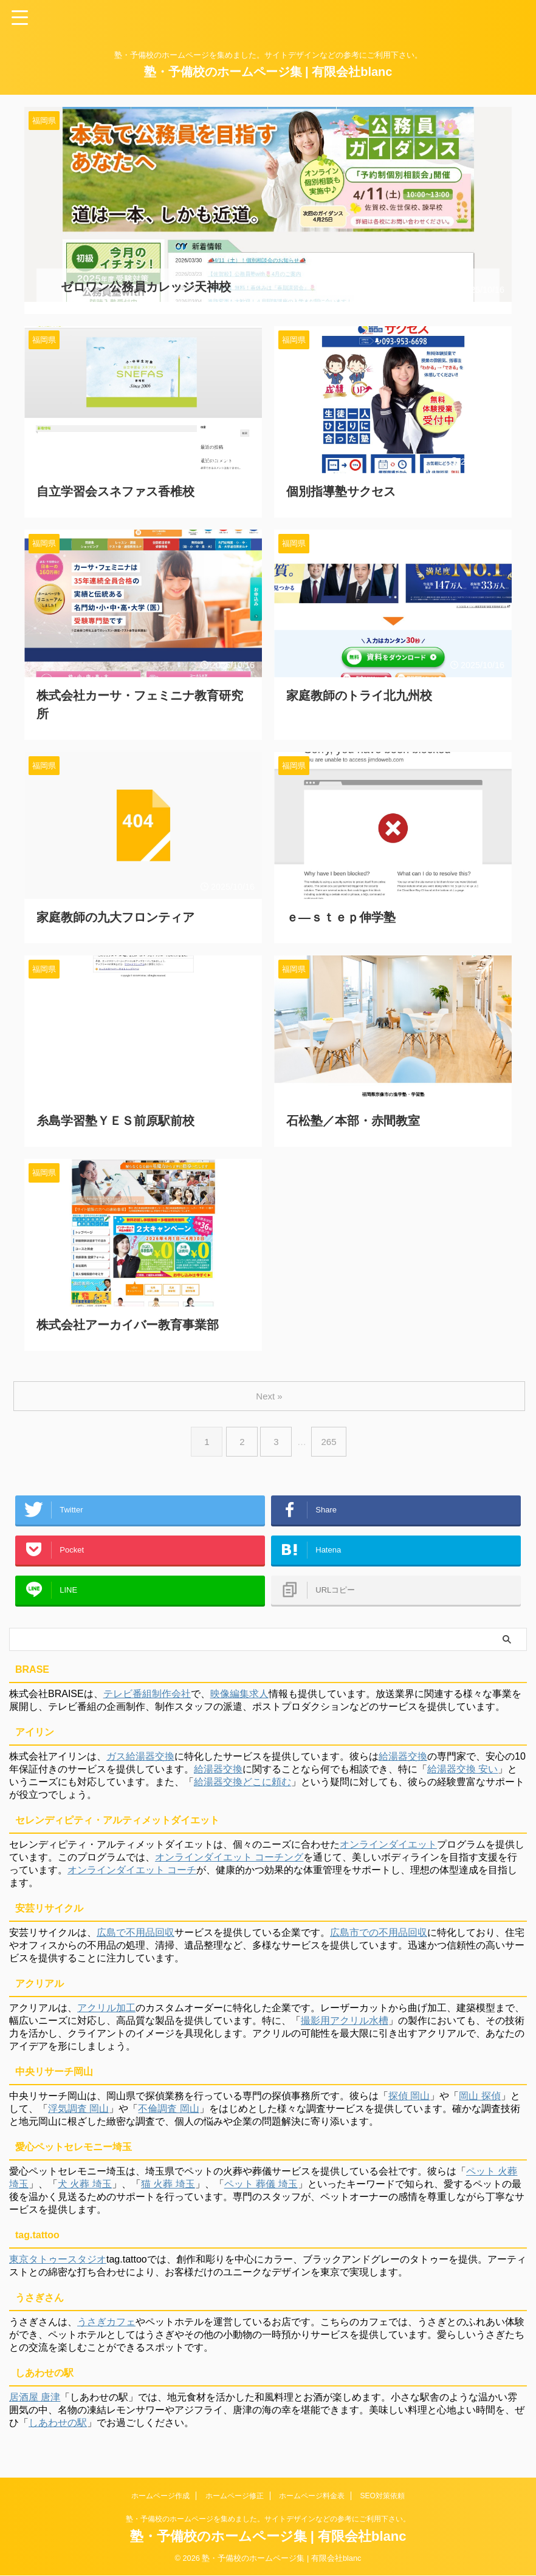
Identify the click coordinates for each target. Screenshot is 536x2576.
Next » (270, 1384)
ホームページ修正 (234, 2496)
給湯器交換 (403, 1762)
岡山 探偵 (479, 2102)
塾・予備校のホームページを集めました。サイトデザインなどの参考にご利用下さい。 (268, 2519)
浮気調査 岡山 (78, 2115)
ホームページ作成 (160, 2496)
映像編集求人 (239, 1700)
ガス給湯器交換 (140, 1762)
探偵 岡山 (409, 2102)
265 (330, 1429)
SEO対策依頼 (382, 2496)
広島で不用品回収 (135, 1938)
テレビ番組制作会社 (147, 1700)
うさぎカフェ (106, 2328)
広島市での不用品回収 (378, 1938)
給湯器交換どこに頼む (242, 1788)
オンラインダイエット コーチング (229, 1863)
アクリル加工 (106, 2014)
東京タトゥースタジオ (57, 2265)
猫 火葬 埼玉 (168, 2190)
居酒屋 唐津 (34, 2403)
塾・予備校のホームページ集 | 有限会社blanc (268, 71)
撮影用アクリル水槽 (344, 2026)
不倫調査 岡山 (168, 2115)
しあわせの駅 (58, 2429)
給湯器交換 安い (462, 1775)
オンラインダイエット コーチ (131, 1876)
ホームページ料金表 (312, 2496)
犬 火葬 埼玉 (85, 2190)
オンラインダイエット (388, 1850)
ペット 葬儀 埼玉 (261, 2190)
